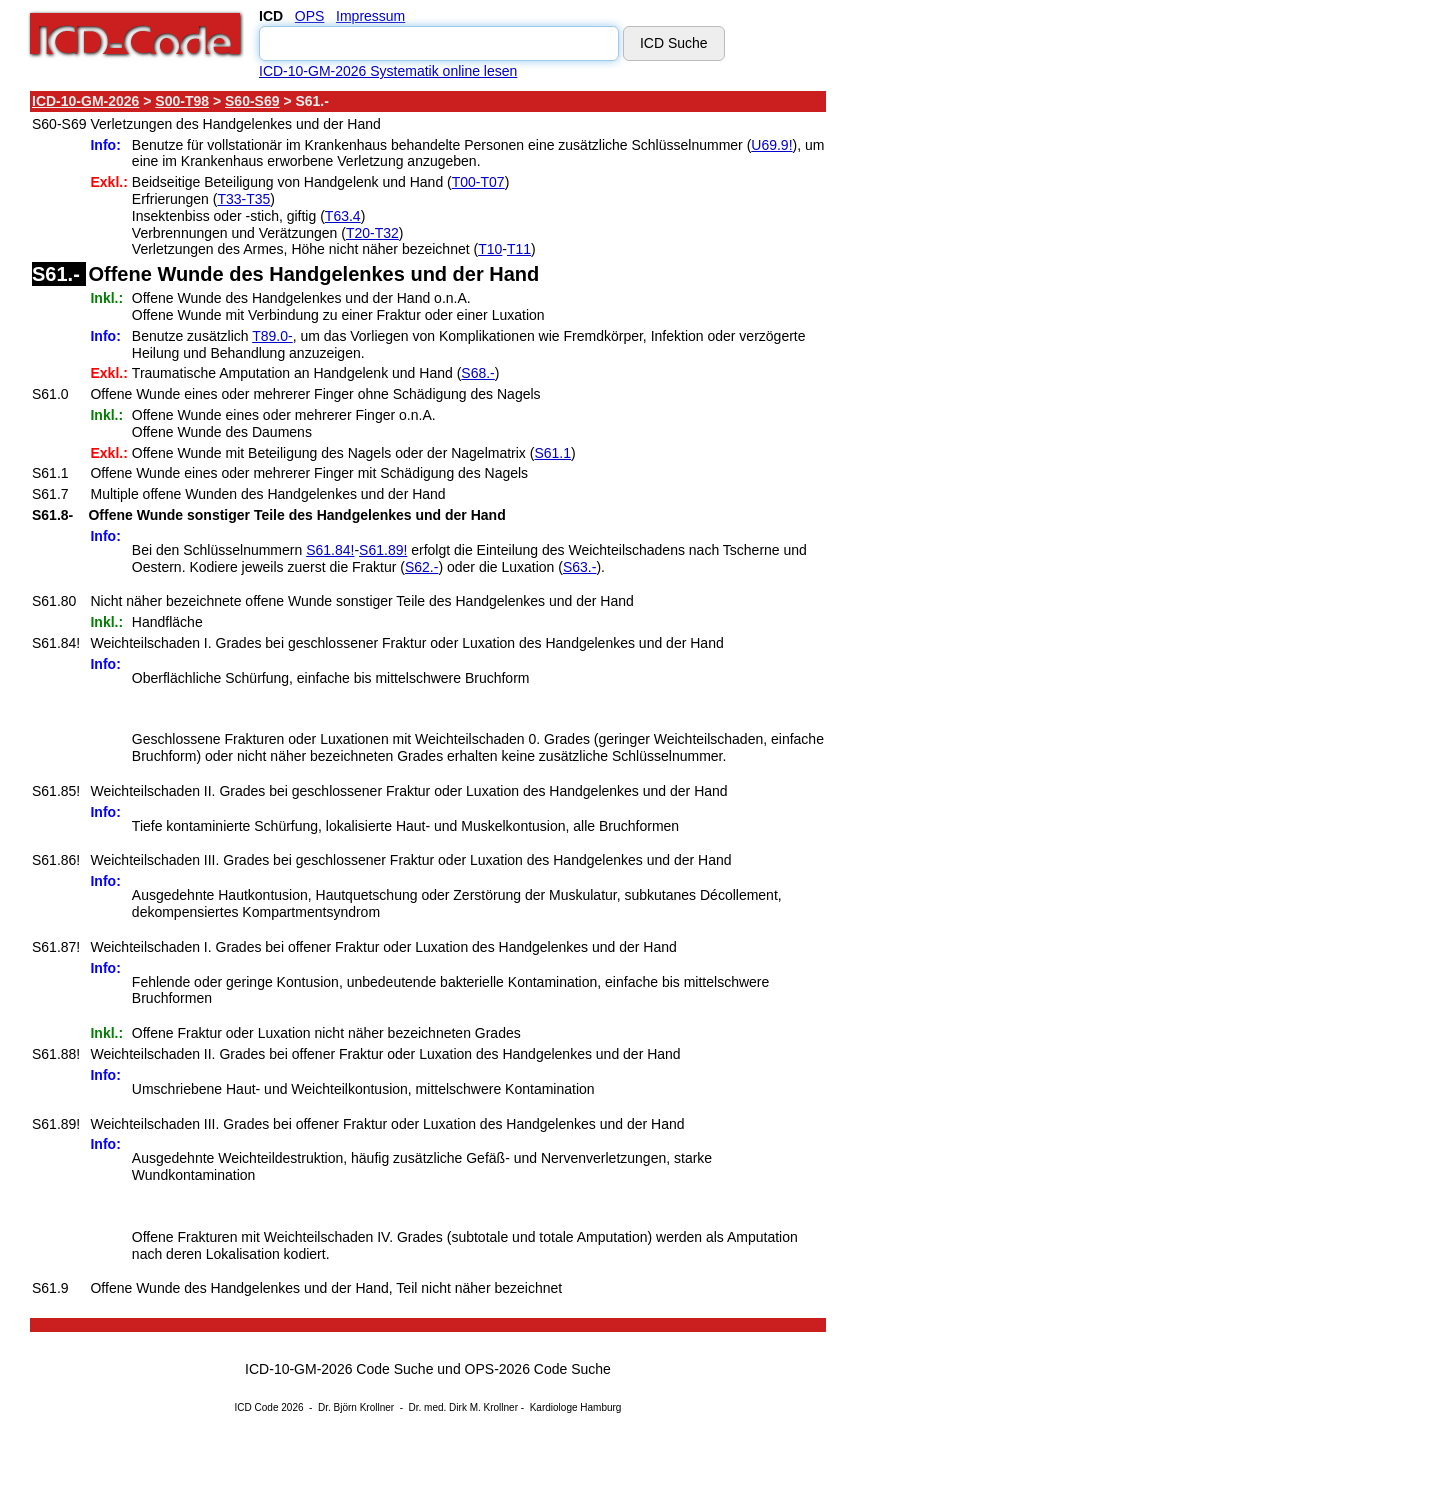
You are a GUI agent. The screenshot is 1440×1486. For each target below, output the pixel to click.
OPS (310, 16)
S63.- (579, 567)
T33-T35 (243, 199)
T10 (490, 249)
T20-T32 (372, 233)
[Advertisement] (1005, 389)
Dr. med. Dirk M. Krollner (463, 1407)
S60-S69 (252, 101)
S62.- (421, 567)
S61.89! (383, 550)
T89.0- (272, 336)
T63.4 (343, 216)
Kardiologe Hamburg (576, 1407)
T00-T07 (478, 182)
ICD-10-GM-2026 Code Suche (339, 1369)
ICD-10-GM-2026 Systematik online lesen (388, 71)
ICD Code (257, 1407)
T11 (519, 249)
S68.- (477, 373)
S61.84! (330, 550)
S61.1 (552, 453)
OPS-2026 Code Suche (538, 1369)
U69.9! (771, 145)
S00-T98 (182, 101)
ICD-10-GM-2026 (85, 101)
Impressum (370, 16)
